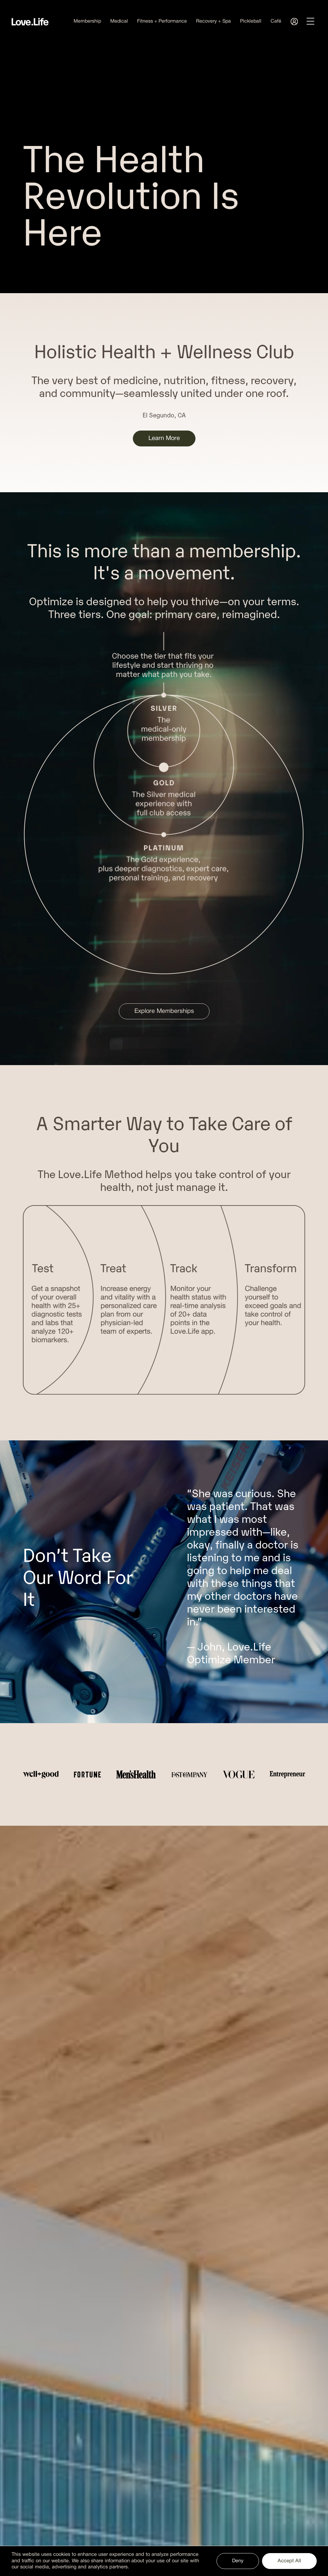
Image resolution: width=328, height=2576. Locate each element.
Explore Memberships (164, 1011)
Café (276, 21)
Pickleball (250, 21)
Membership (87, 21)
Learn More (164, 438)
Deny (237, 2561)
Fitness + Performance (162, 21)
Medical (119, 21)
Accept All (289, 2561)
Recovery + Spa (213, 21)
